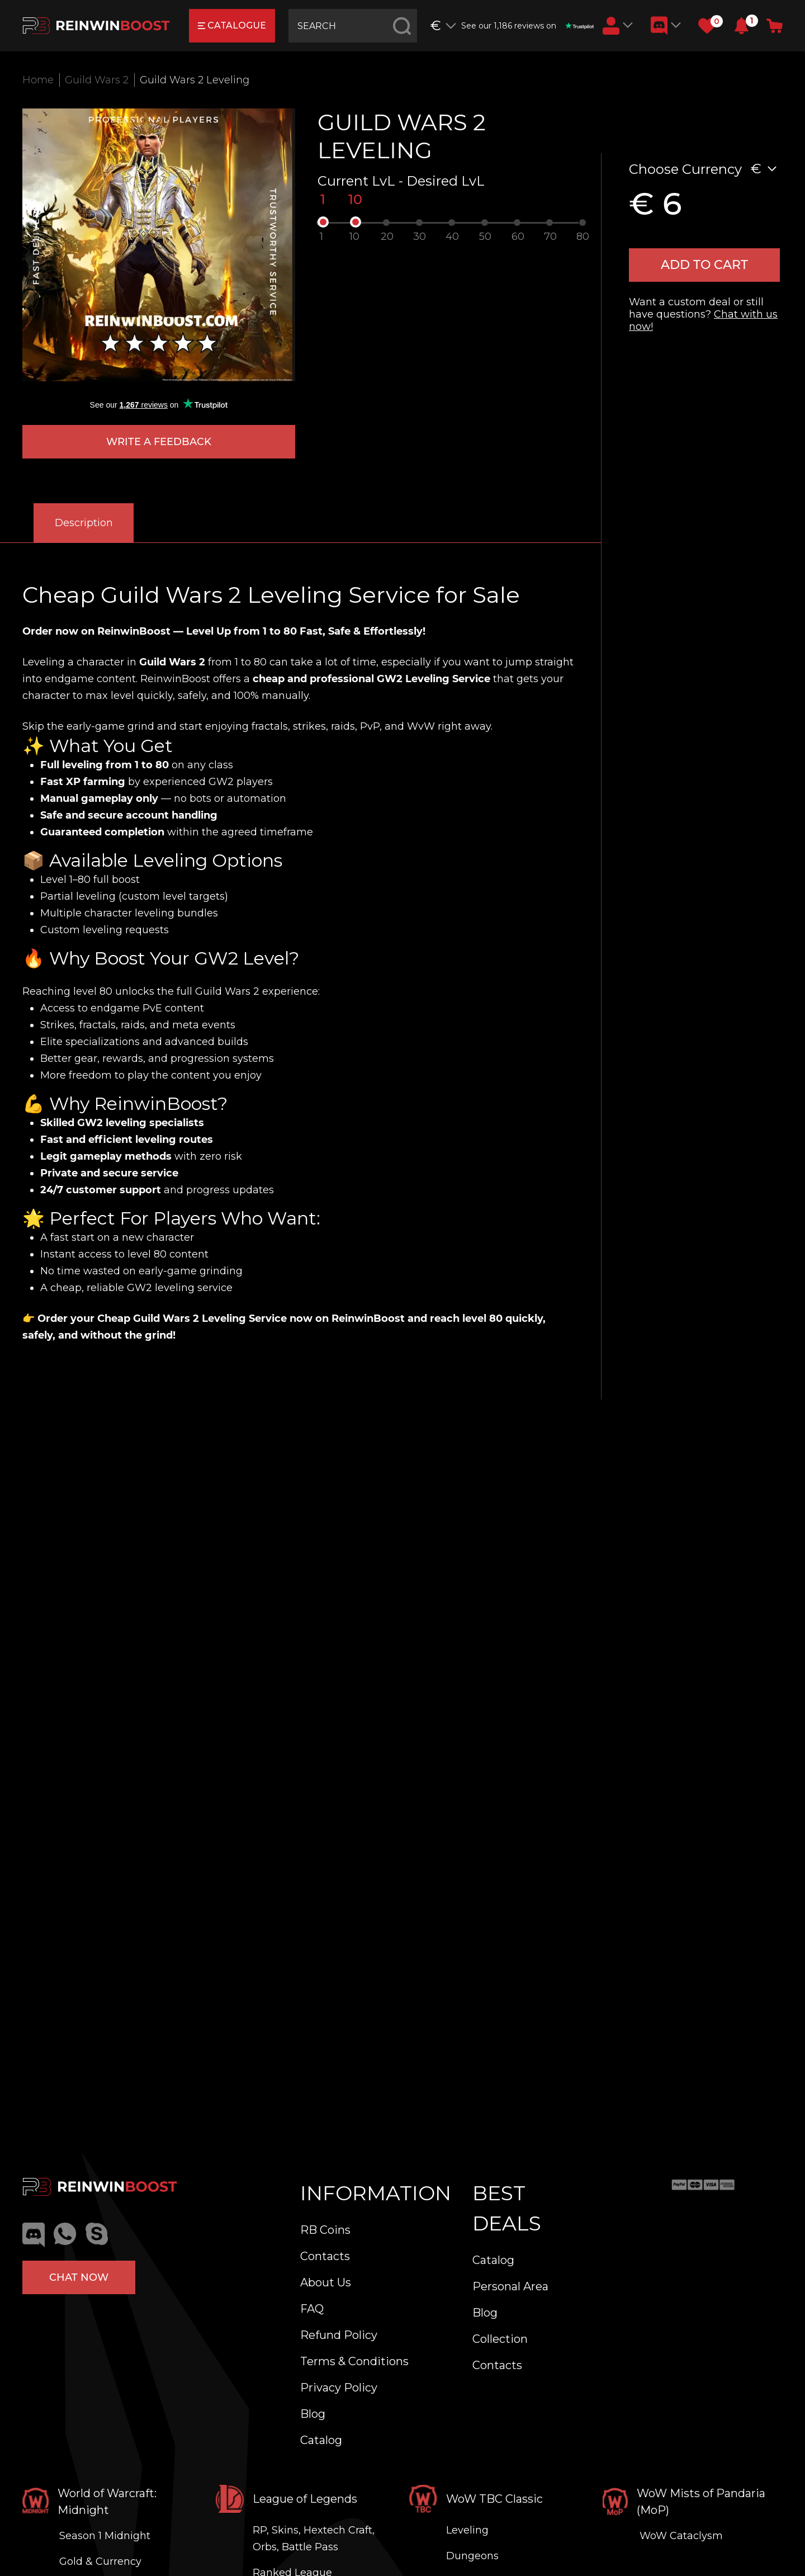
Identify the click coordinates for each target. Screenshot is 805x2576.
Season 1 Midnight (104, 2536)
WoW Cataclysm (681, 2536)
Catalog (321, 2440)
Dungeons (472, 2556)
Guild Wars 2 (97, 80)
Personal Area (510, 2286)
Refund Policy (338, 2335)
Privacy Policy (338, 2387)
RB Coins (325, 2230)
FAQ (312, 2308)
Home (38, 80)
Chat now (78, 2277)
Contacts (325, 2256)
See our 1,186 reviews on (527, 26)
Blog (312, 2414)
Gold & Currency (100, 2561)
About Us (325, 2282)
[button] (741, 25)
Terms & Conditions (354, 2361)
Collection (500, 2339)
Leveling (467, 2530)
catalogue (232, 25)
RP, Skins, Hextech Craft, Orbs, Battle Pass (314, 2538)
